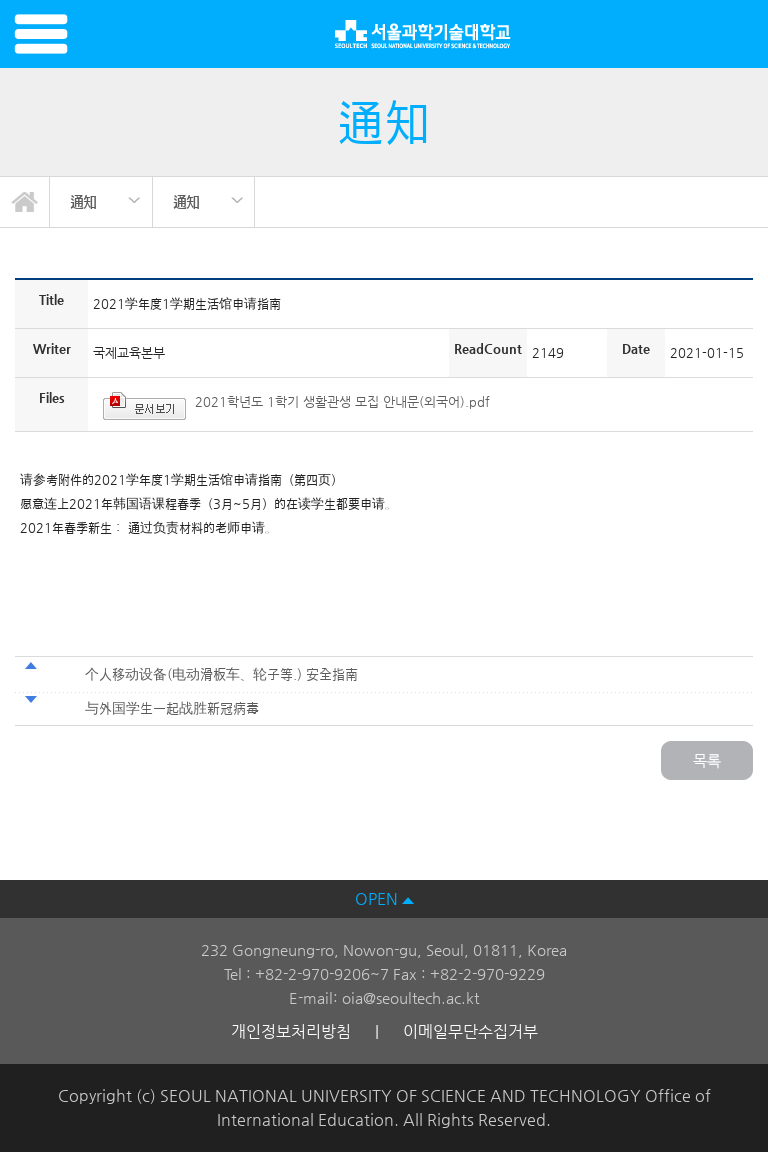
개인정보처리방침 (291, 1031)
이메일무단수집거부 (470, 1031)
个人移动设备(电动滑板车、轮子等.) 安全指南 (223, 674)
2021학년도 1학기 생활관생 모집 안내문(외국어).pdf (342, 401)
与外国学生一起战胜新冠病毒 (172, 708)
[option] (101, 202)
